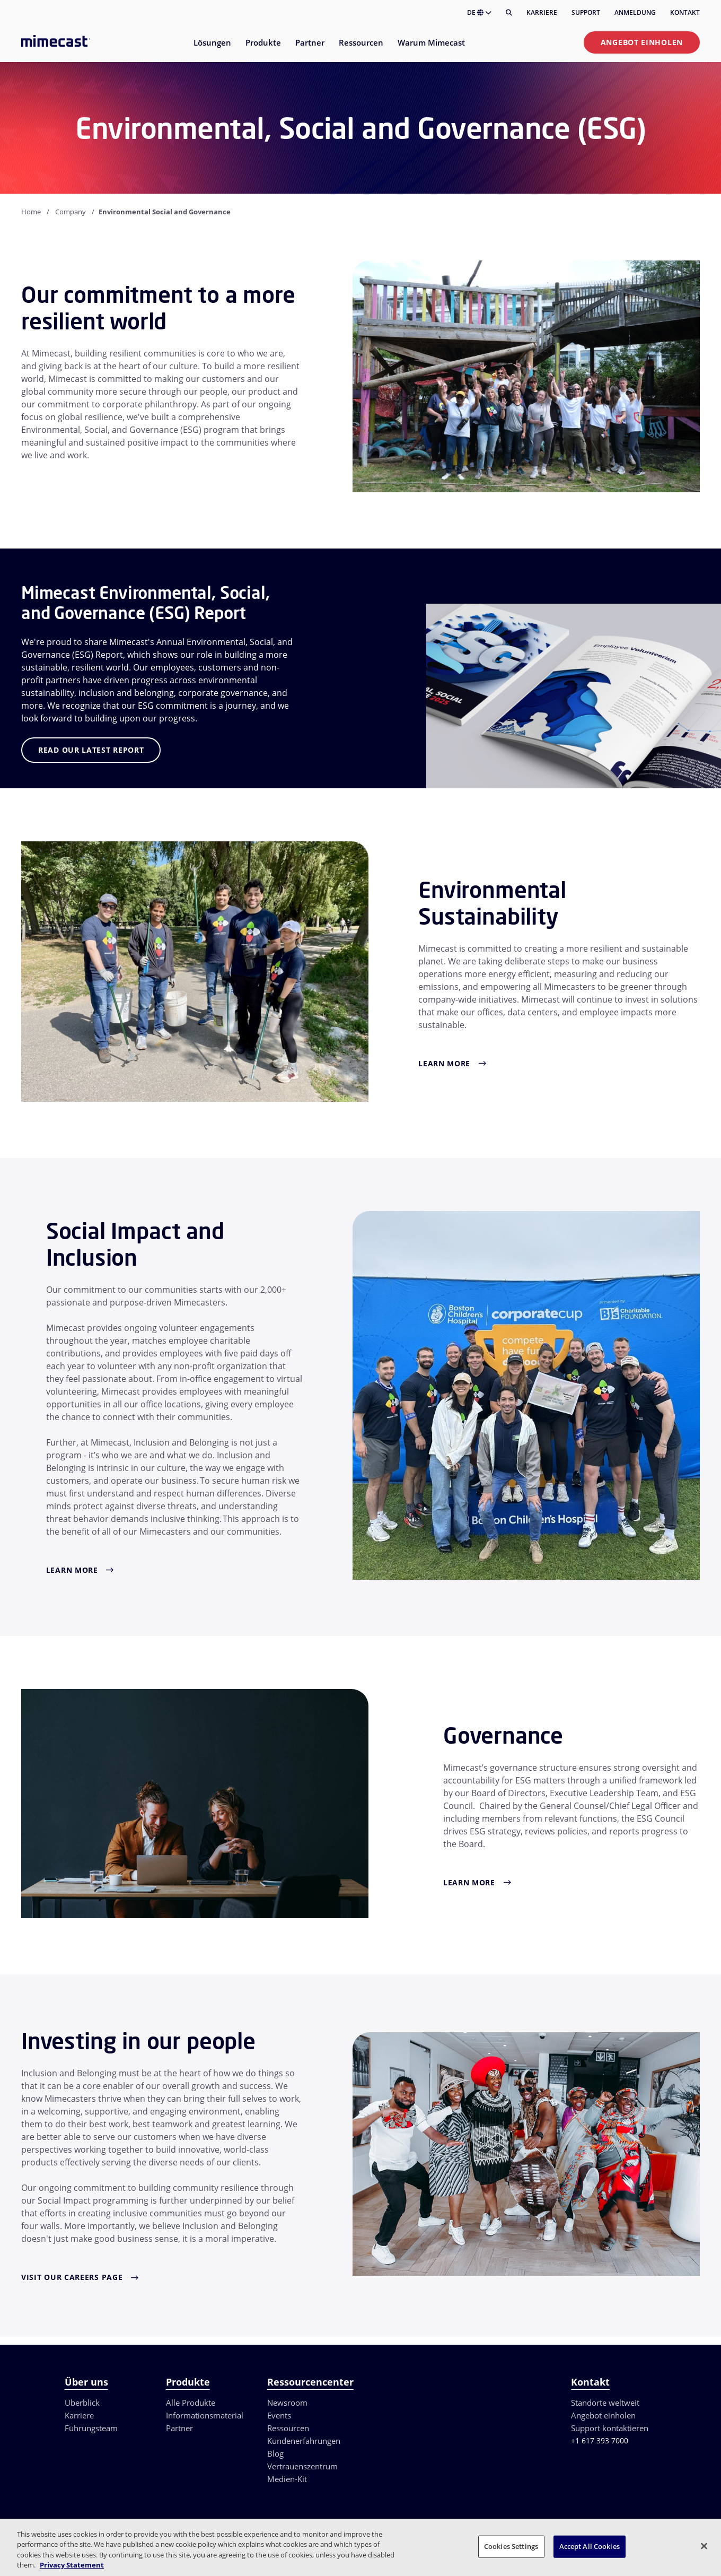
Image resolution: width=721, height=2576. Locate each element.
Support (585, 12)
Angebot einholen (642, 42)
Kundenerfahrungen (303, 2440)
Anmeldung (635, 12)
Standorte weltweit (605, 2402)
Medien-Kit (287, 2479)
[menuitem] (211, 49)
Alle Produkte (190, 2402)
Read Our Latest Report (91, 750)
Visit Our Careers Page (71, 2277)
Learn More (444, 1063)
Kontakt (685, 12)
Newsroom (287, 2402)
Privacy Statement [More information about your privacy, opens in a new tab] (72, 2565)
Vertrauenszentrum (302, 2466)
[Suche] (509, 12)
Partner (179, 2428)
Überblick (82, 2402)
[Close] (704, 2545)
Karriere (541, 12)
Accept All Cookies (589, 2546)
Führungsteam (91, 2428)
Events (279, 2415)
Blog (275, 2453)
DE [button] (479, 12)
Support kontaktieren (609, 2428)
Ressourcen (288, 2428)
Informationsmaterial (204, 2415)
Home (31, 211)
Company (70, 211)
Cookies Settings (511, 2546)
